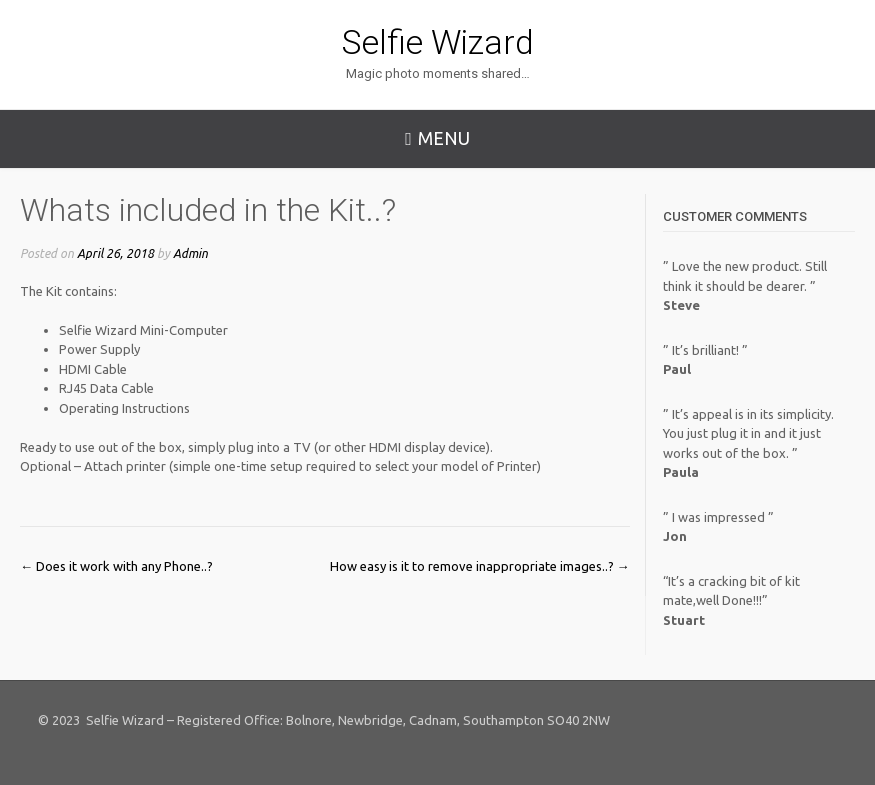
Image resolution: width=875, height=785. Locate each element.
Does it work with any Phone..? (116, 566)
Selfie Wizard (438, 42)
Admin (190, 253)
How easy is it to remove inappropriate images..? (480, 566)
